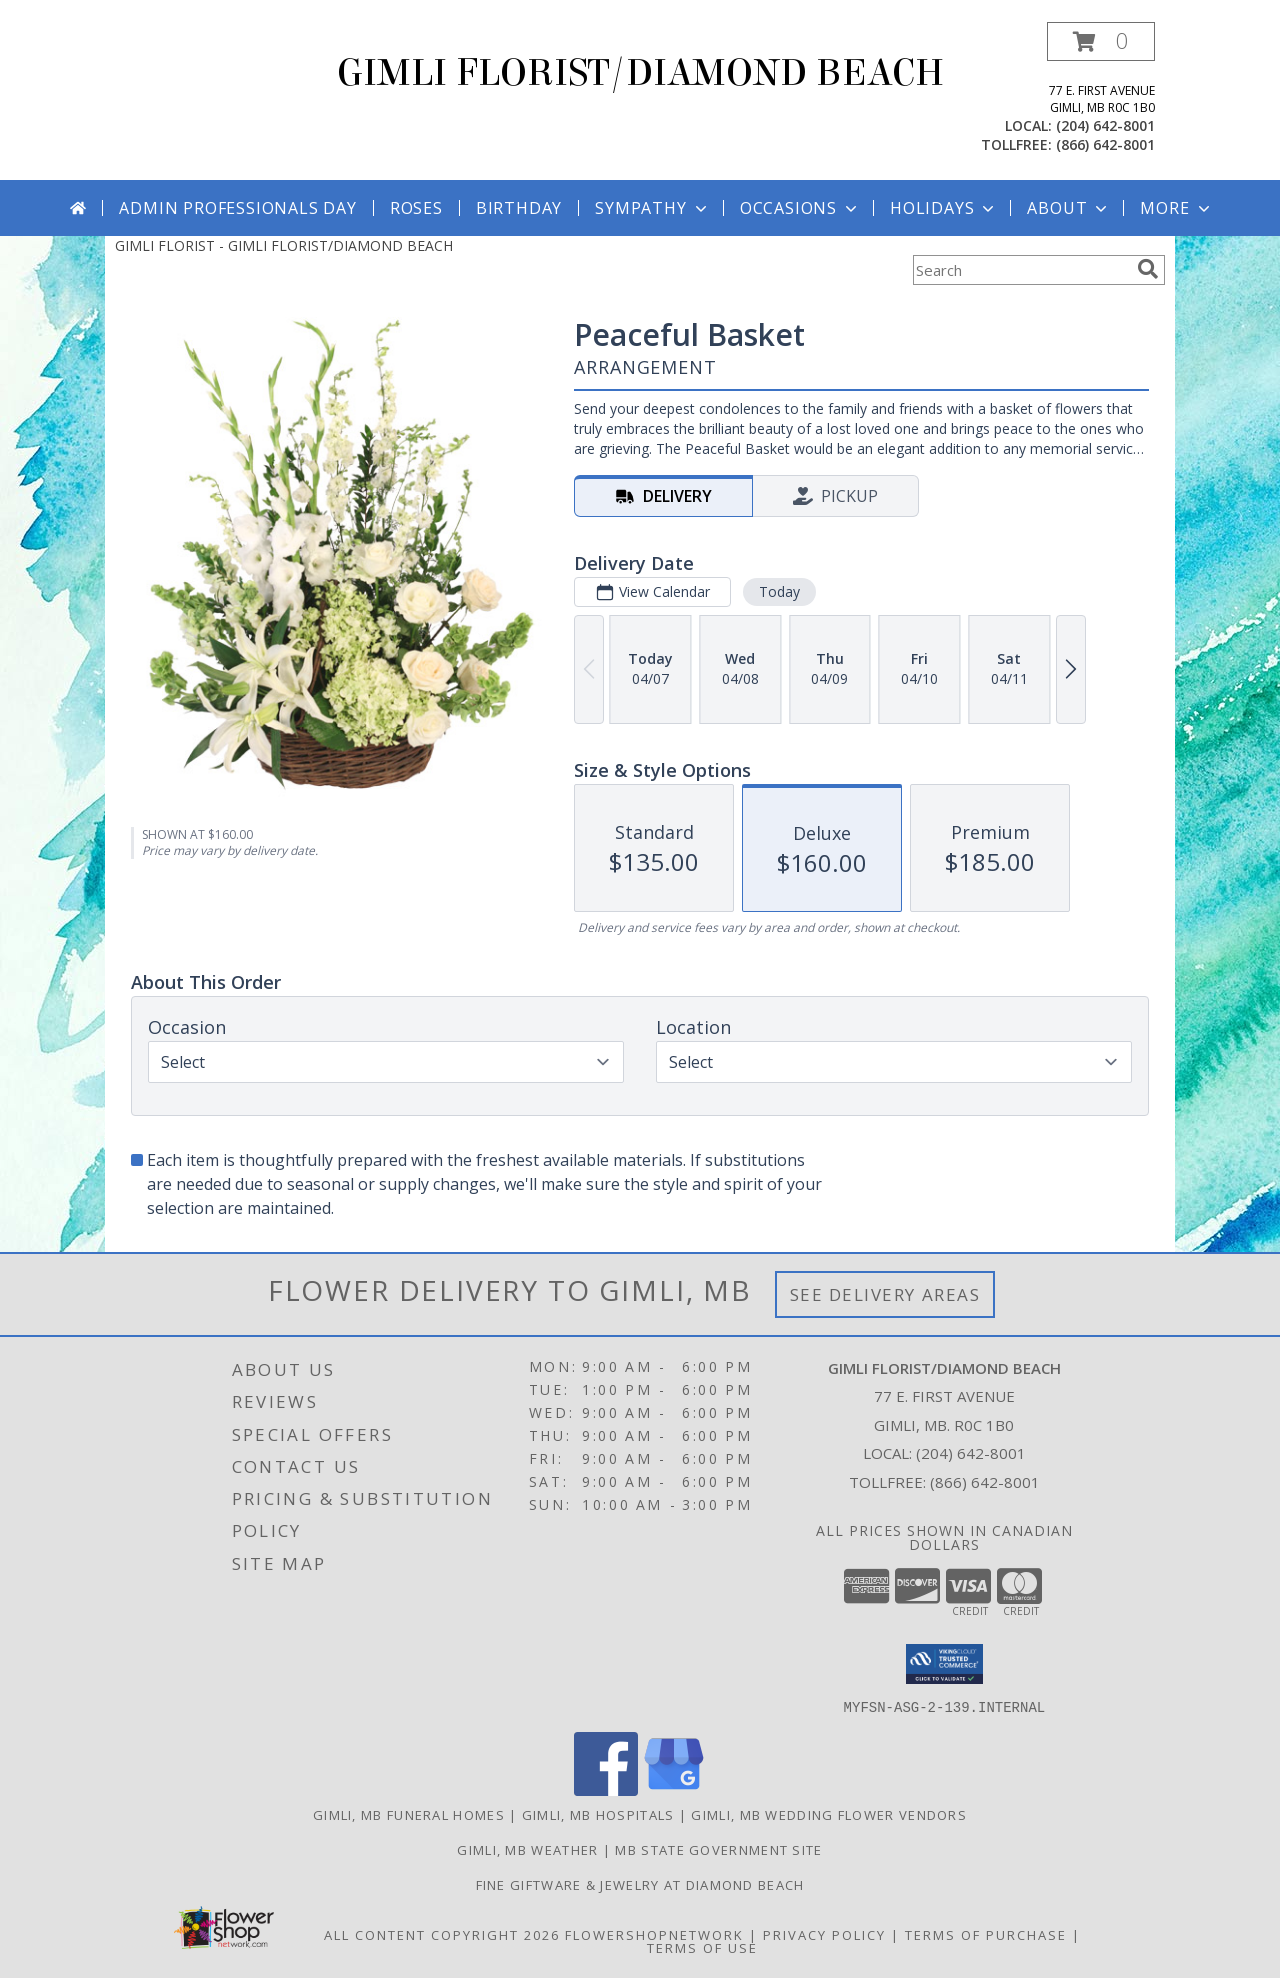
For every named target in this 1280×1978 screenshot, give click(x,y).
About (1069, 208)
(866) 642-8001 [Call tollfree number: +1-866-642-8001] (1105, 144)
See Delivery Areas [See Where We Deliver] (885, 1294)
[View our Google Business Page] (674, 1789)
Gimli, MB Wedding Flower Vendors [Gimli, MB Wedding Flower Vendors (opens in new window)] (829, 1814)
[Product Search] (1021, 270)
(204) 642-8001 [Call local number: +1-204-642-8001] (1105, 125)
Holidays (944, 208)
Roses (416, 208)
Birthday (519, 208)
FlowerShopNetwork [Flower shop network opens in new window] (654, 1934)
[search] (1148, 269)
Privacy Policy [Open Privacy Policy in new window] (824, 1934)
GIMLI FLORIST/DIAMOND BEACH (640, 73)
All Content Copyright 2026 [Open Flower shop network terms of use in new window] (442, 1934)
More (1176, 208)
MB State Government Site (718, 1849)
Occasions (800, 208)
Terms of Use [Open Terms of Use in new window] (702, 1947)
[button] (1101, 41)
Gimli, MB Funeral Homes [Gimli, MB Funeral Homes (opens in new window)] (409, 1814)
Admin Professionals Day (237, 208)
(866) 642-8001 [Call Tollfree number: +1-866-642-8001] (985, 1482)
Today (779, 591)
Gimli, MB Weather (527, 1849)
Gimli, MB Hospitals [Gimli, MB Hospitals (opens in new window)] (598, 1814)
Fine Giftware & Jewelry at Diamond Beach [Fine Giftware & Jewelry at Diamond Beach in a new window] (640, 1884)
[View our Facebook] (606, 1789)
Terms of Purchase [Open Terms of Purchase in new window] (986, 1934)
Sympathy (652, 208)
